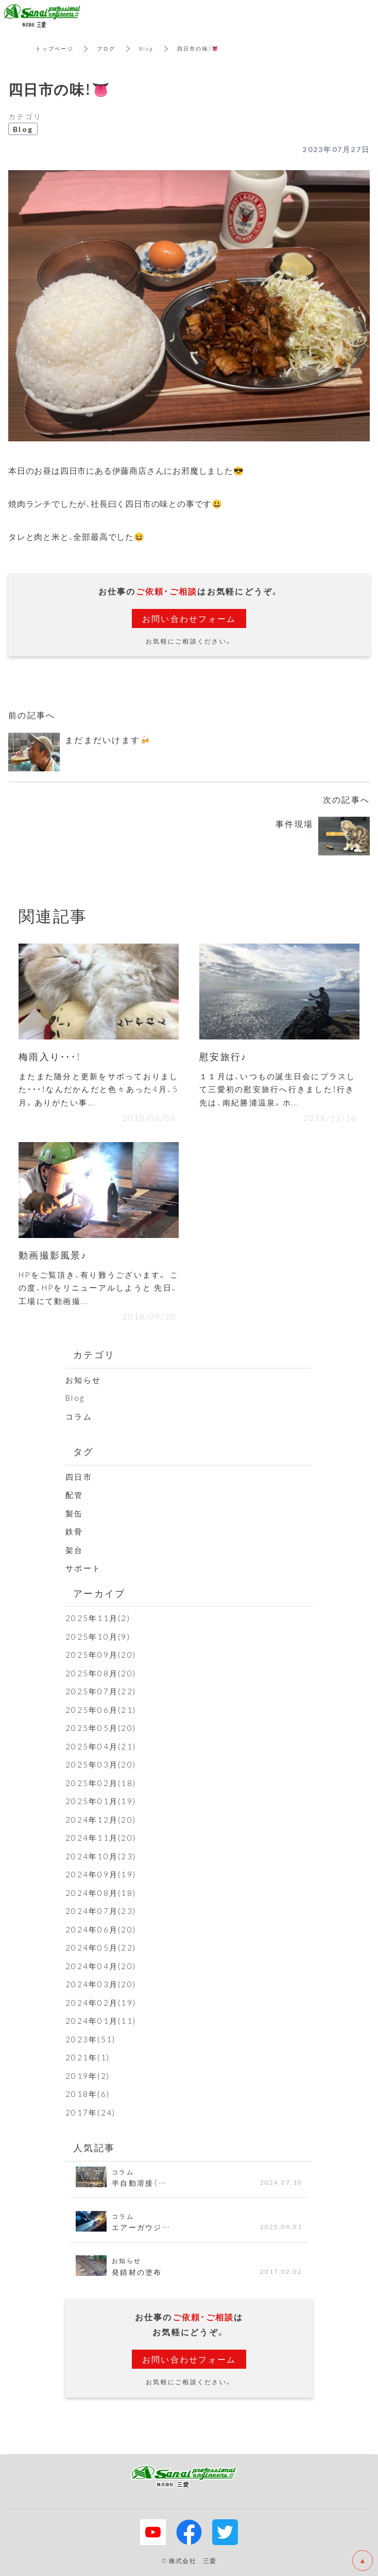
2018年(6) (87, 2094)
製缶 (74, 1513)
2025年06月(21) (100, 1709)
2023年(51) (90, 2039)
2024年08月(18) (100, 1892)
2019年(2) (87, 2076)
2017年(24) (90, 2112)
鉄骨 (74, 1531)
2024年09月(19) (100, 1874)
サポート (83, 1568)
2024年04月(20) (100, 1966)
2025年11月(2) (97, 1618)
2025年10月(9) (97, 1636)
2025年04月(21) (100, 1746)
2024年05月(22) (100, 1947)
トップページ (55, 48)
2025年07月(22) (100, 1691)
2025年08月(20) (100, 1673)
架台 (74, 1550)
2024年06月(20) (100, 1929)
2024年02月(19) (100, 2002)
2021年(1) (87, 2057)
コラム (78, 1416)
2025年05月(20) (100, 1727)
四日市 (78, 1476)
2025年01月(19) (100, 1801)
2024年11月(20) (100, 1837)
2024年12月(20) (100, 1819)
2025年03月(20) (100, 1764)
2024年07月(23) (100, 1911)
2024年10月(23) (100, 1856)
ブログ (106, 48)
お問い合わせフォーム (189, 618)
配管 (74, 1494)
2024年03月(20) (100, 1984)
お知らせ (83, 1379)
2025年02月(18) (100, 1783)
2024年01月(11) (100, 2020)
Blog (146, 48)
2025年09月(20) (100, 1654)
